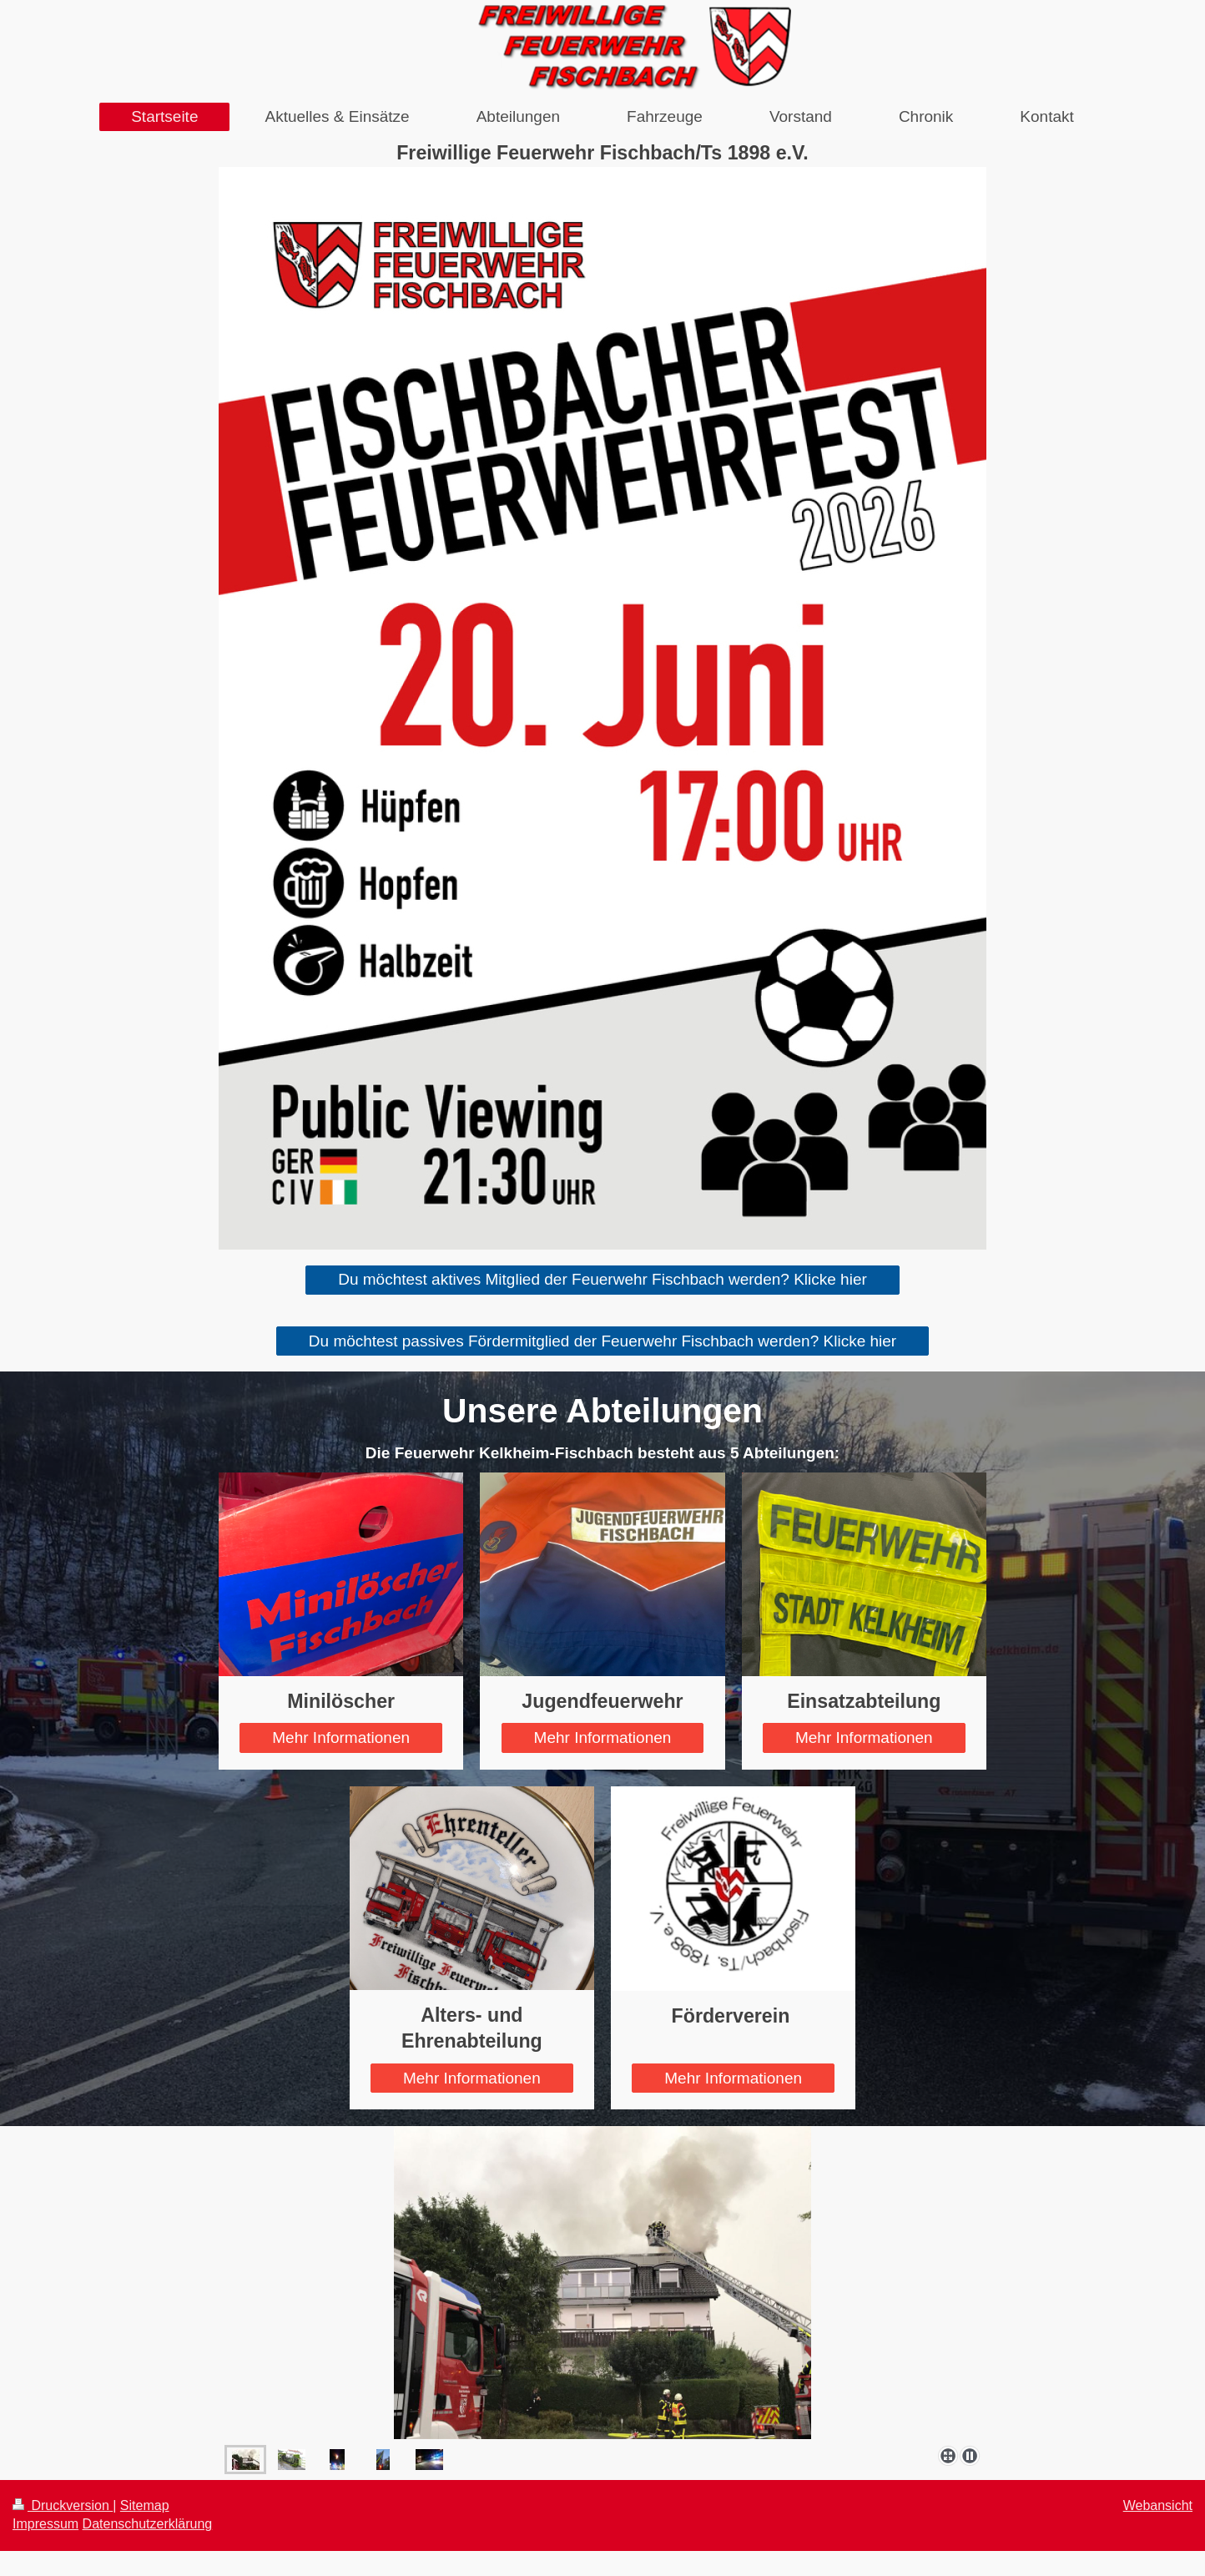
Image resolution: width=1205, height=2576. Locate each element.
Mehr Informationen (341, 1737)
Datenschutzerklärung (148, 2524)
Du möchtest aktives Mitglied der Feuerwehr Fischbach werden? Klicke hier (602, 1279)
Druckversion (63, 2505)
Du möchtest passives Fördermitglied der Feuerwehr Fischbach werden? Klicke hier (602, 1341)
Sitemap (144, 2505)
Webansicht (1157, 2505)
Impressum (45, 2524)
